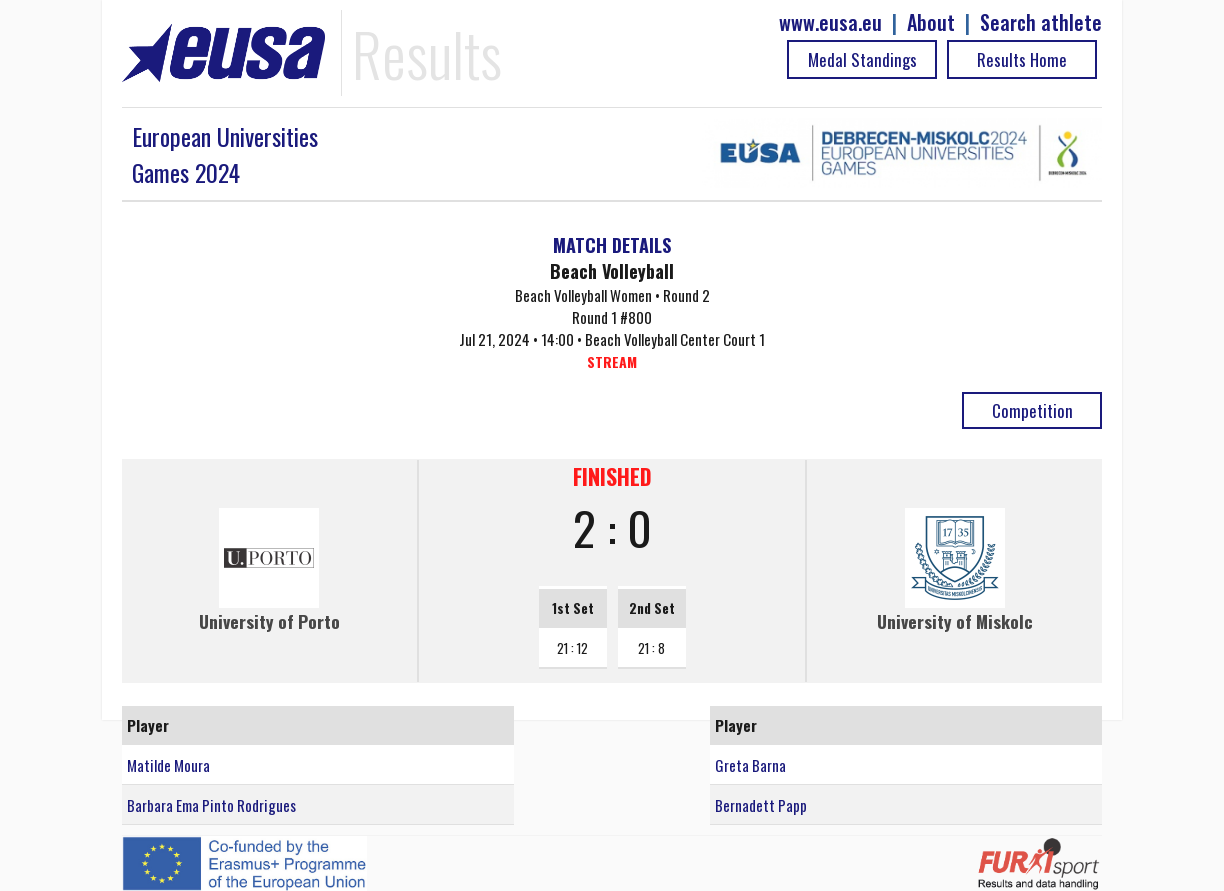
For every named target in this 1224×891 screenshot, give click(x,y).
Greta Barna (750, 765)
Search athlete (1041, 22)
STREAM (612, 361)
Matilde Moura (168, 765)
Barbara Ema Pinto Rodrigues (211, 805)
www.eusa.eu (830, 22)
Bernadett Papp (761, 805)
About (931, 22)
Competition (1032, 410)
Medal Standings (862, 59)
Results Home (1022, 59)
